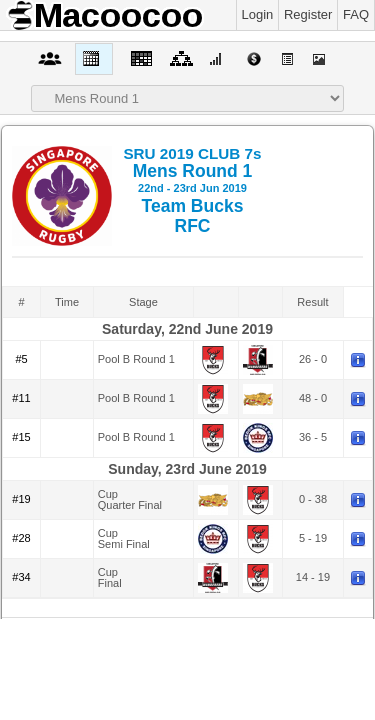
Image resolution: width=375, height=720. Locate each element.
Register (308, 14)
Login (258, 14)
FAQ (356, 14)
